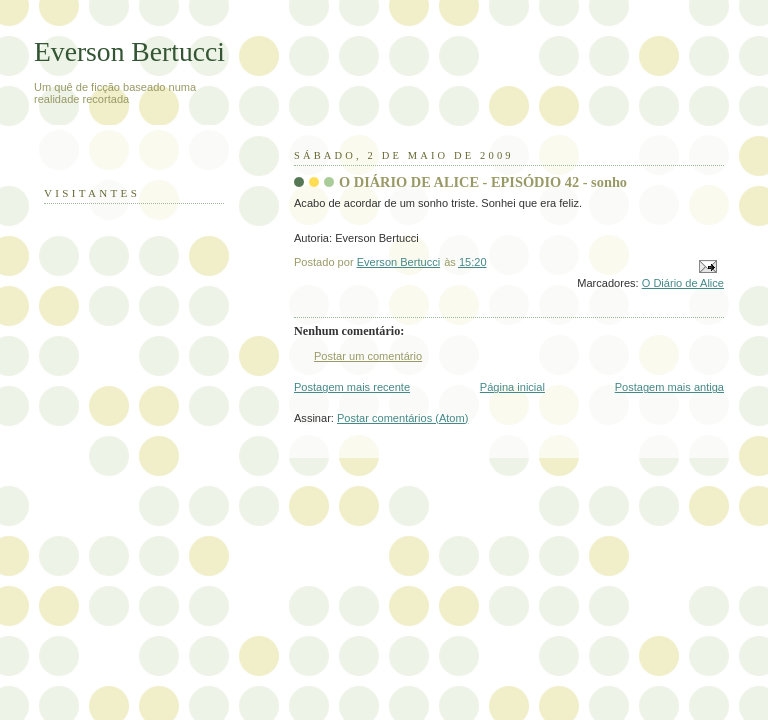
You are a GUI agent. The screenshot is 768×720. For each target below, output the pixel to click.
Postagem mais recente (352, 387)
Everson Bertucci (129, 51)
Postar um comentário (368, 356)
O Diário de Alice (683, 283)
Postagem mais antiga (669, 387)
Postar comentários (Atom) (402, 418)
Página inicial (512, 387)
